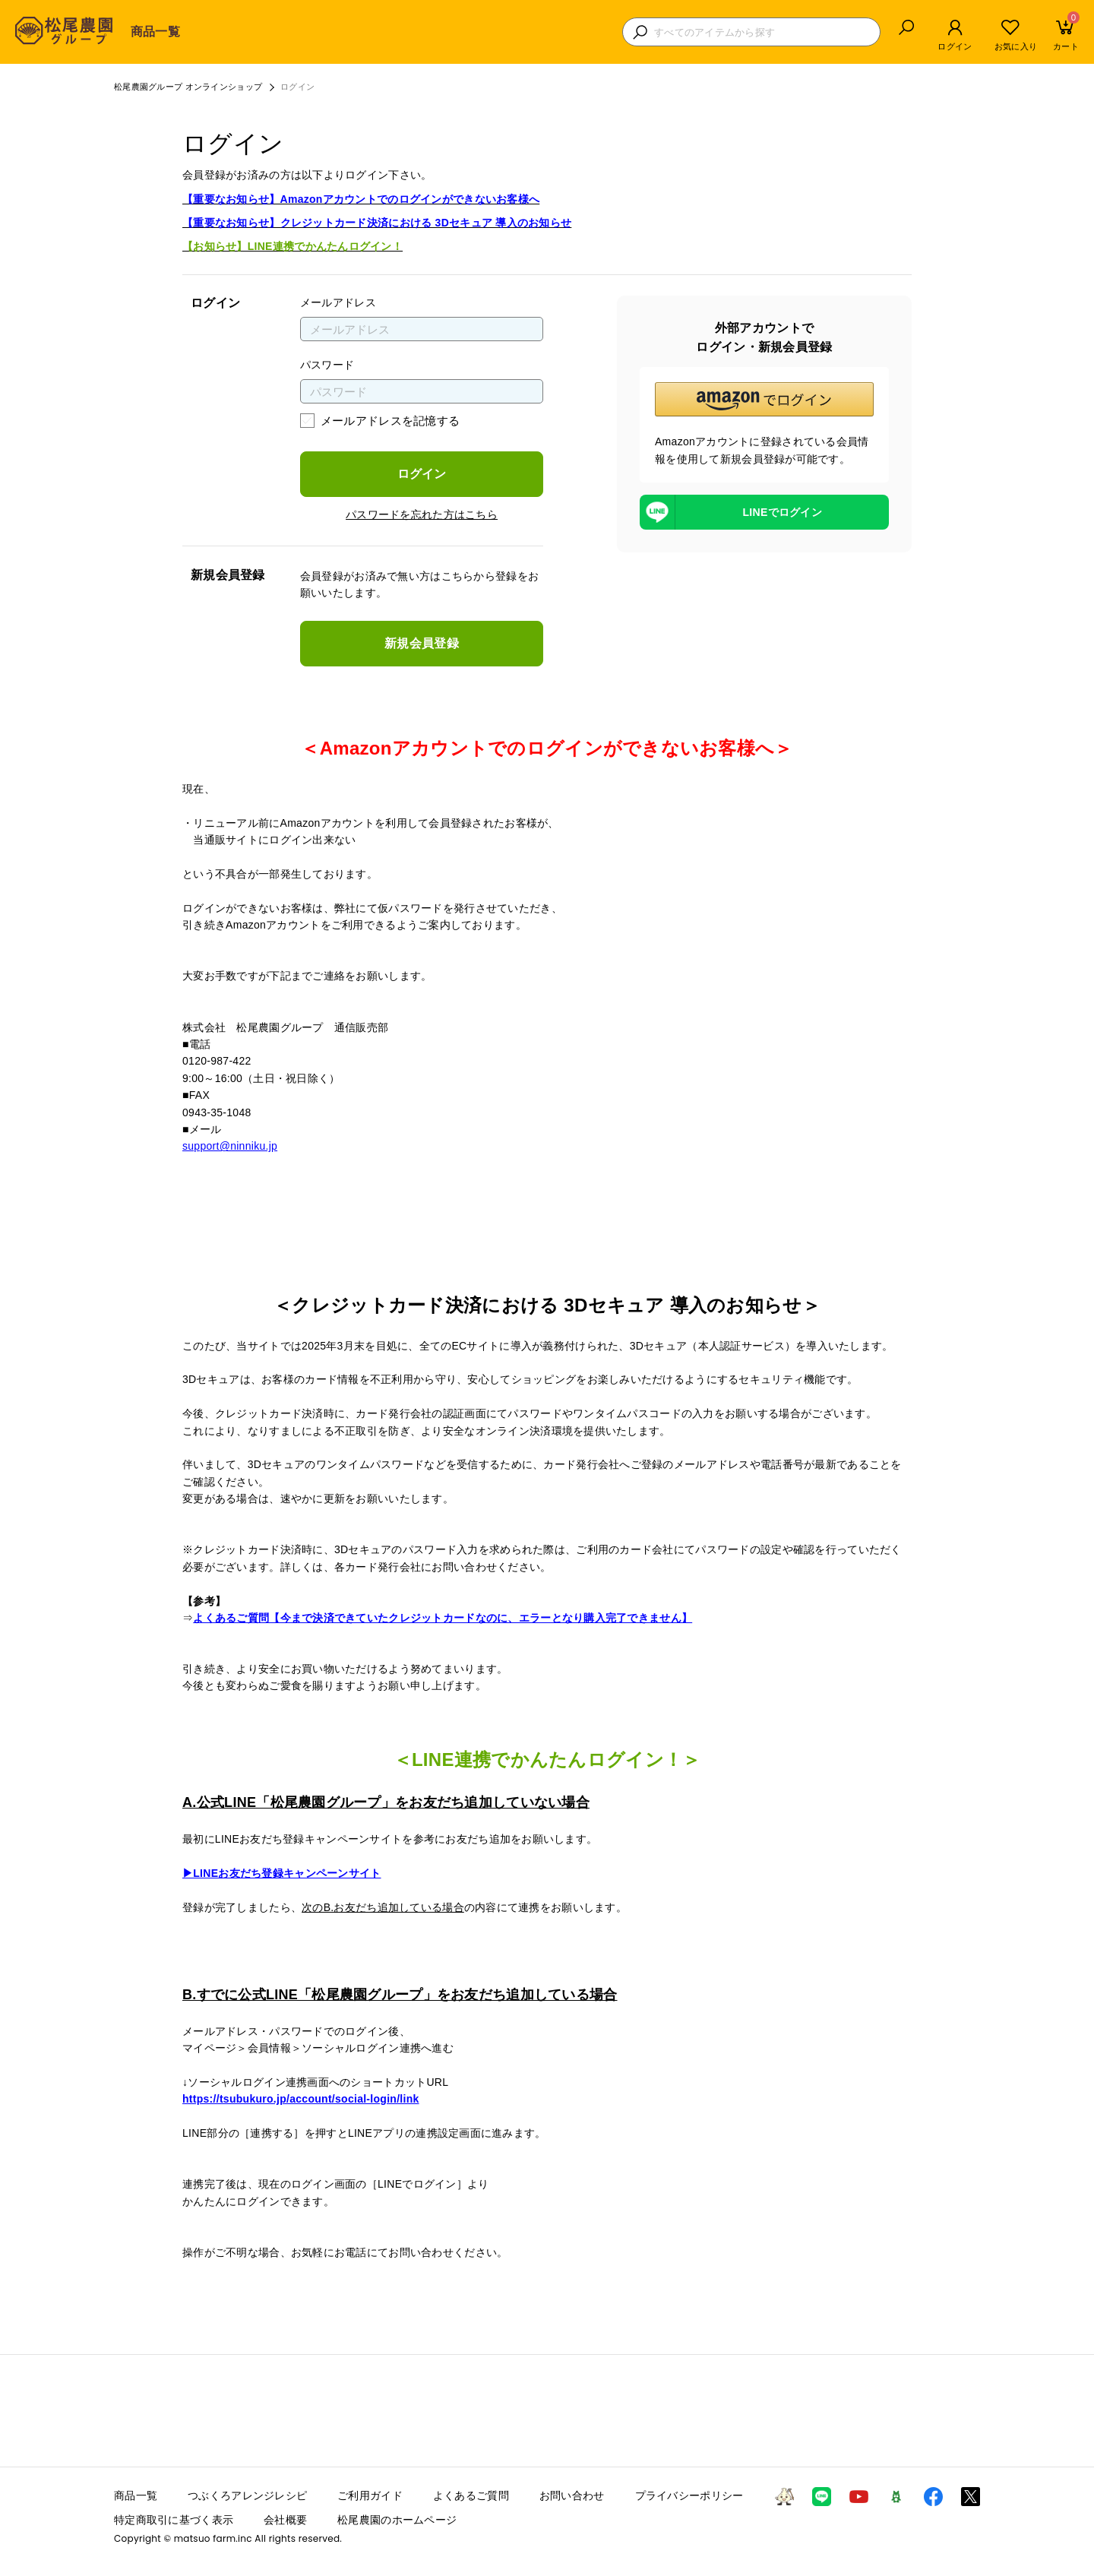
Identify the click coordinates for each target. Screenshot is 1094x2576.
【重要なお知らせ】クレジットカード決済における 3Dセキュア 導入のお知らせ (376, 223)
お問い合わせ (572, 2495)
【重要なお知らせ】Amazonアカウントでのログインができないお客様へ (360, 199)
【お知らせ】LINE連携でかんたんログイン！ (292, 246)
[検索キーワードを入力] (763, 32)
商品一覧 (155, 31)
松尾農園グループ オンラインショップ (188, 86)
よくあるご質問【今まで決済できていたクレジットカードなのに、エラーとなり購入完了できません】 (442, 1618)
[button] (764, 399)
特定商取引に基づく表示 (173, 2520)
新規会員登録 (421, 643)
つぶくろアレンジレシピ (247, 2495)
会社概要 (285, 2520)
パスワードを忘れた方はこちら (422, 514)
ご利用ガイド (370, 2495)
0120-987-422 (216, 1061)
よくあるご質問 (471, 2495)
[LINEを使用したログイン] (764, 512)
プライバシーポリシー (689, 2495)
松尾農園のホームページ (397, 2520)
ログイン (421, 473)
